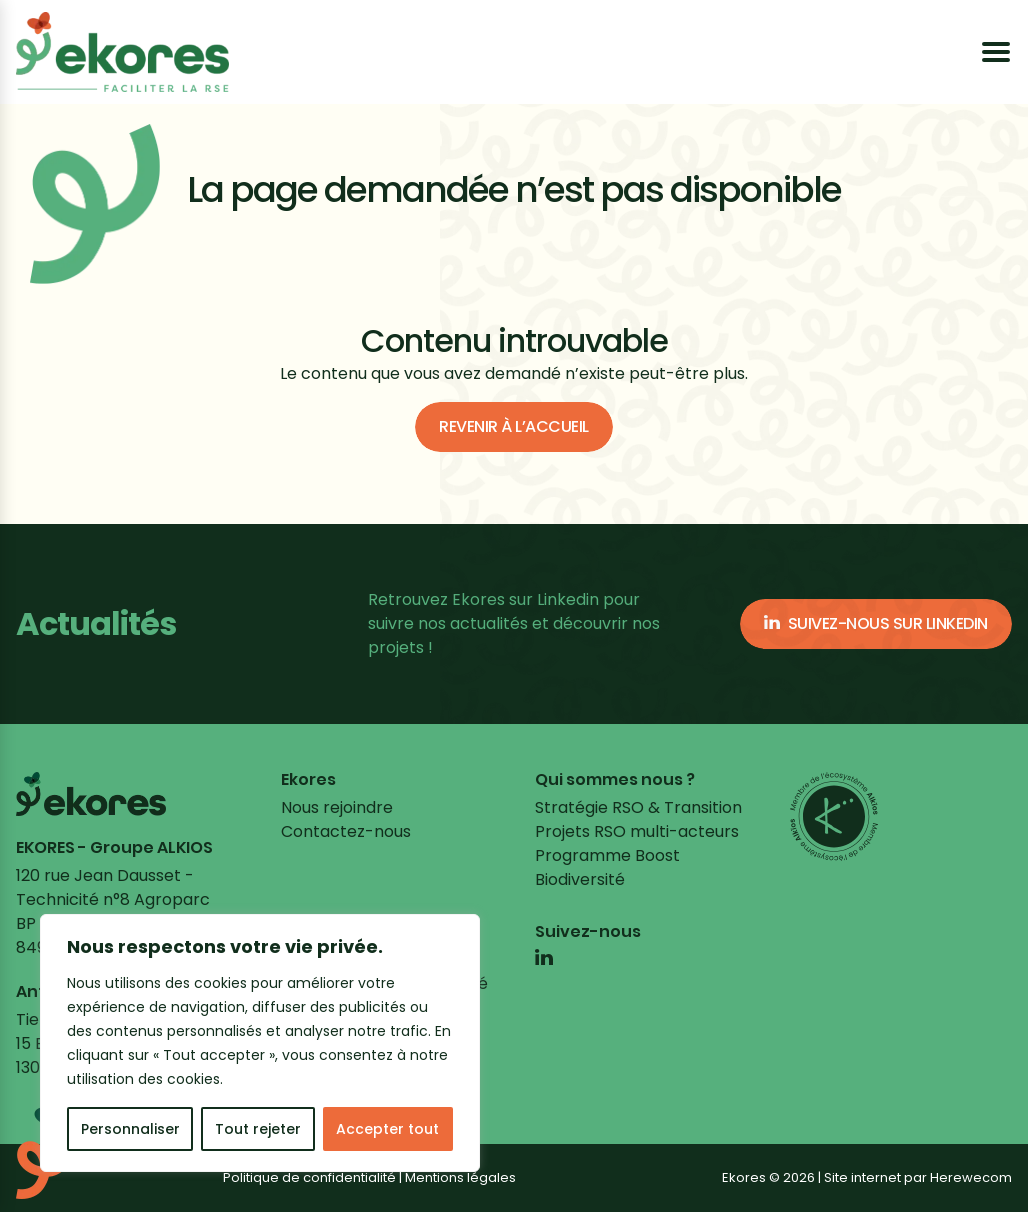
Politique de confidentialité (309, 1177)
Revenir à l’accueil (514, 426)
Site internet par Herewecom (918, 1177)
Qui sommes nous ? (615, 780)
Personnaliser (130, 1129)
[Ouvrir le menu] (996, 52)
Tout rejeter (258, 1129)
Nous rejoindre (337, 807)
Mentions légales (460, 1177)
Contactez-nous (346, 831)
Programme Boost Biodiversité (607, 867)
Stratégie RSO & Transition (638, 807)
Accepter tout (387, 1129)
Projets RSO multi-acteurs (637, 831)
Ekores (308, 780)
